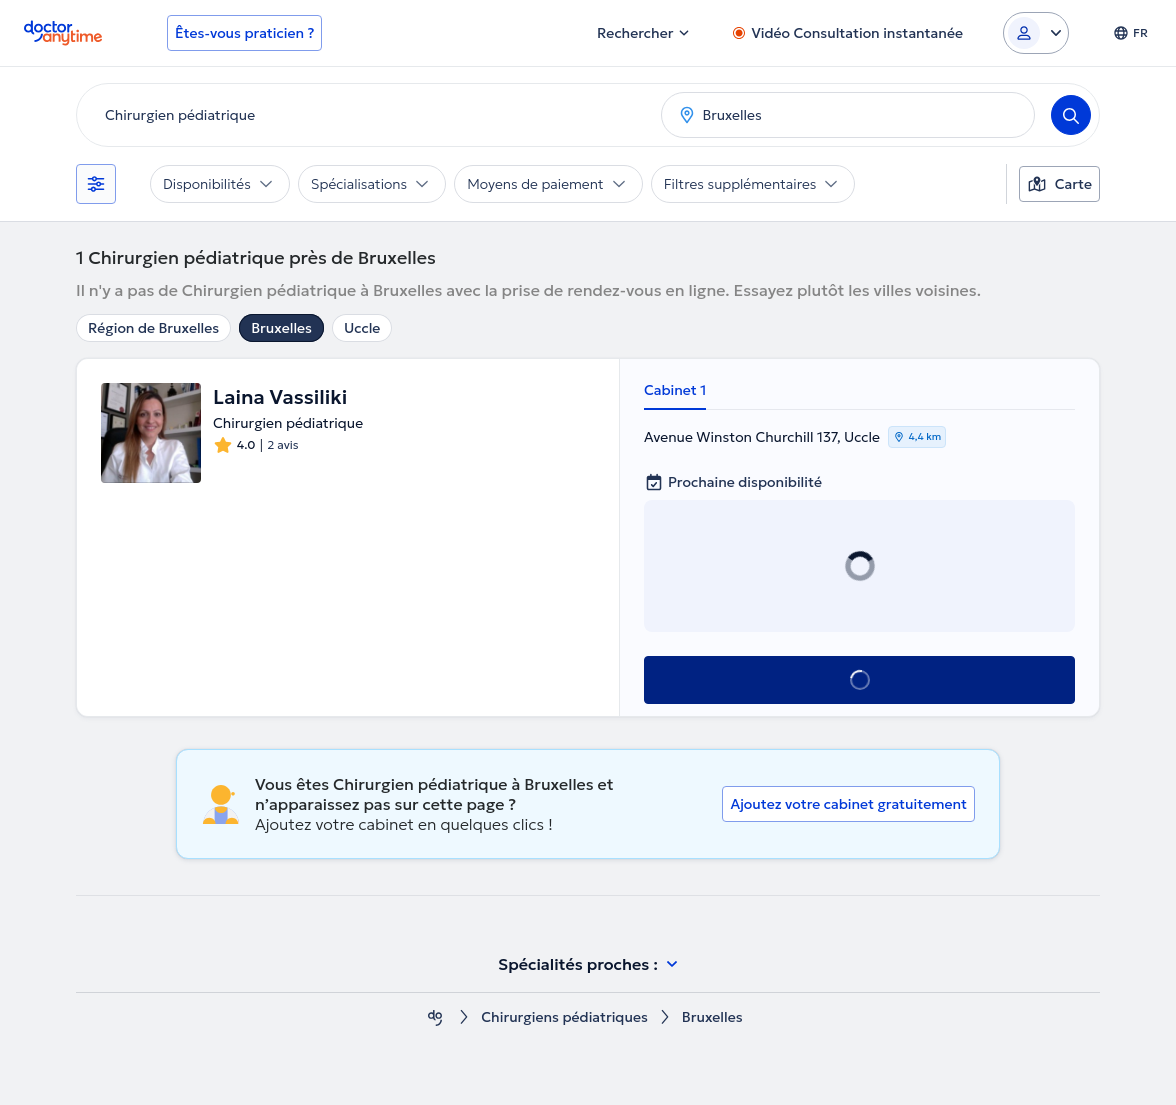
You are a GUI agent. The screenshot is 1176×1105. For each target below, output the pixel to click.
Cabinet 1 (675, 390)
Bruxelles (281, 328)
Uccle (362, 328)
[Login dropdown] (1036, 33)
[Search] (1071, 115)
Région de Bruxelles (153, 328)
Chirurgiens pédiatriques (564, 1017)
